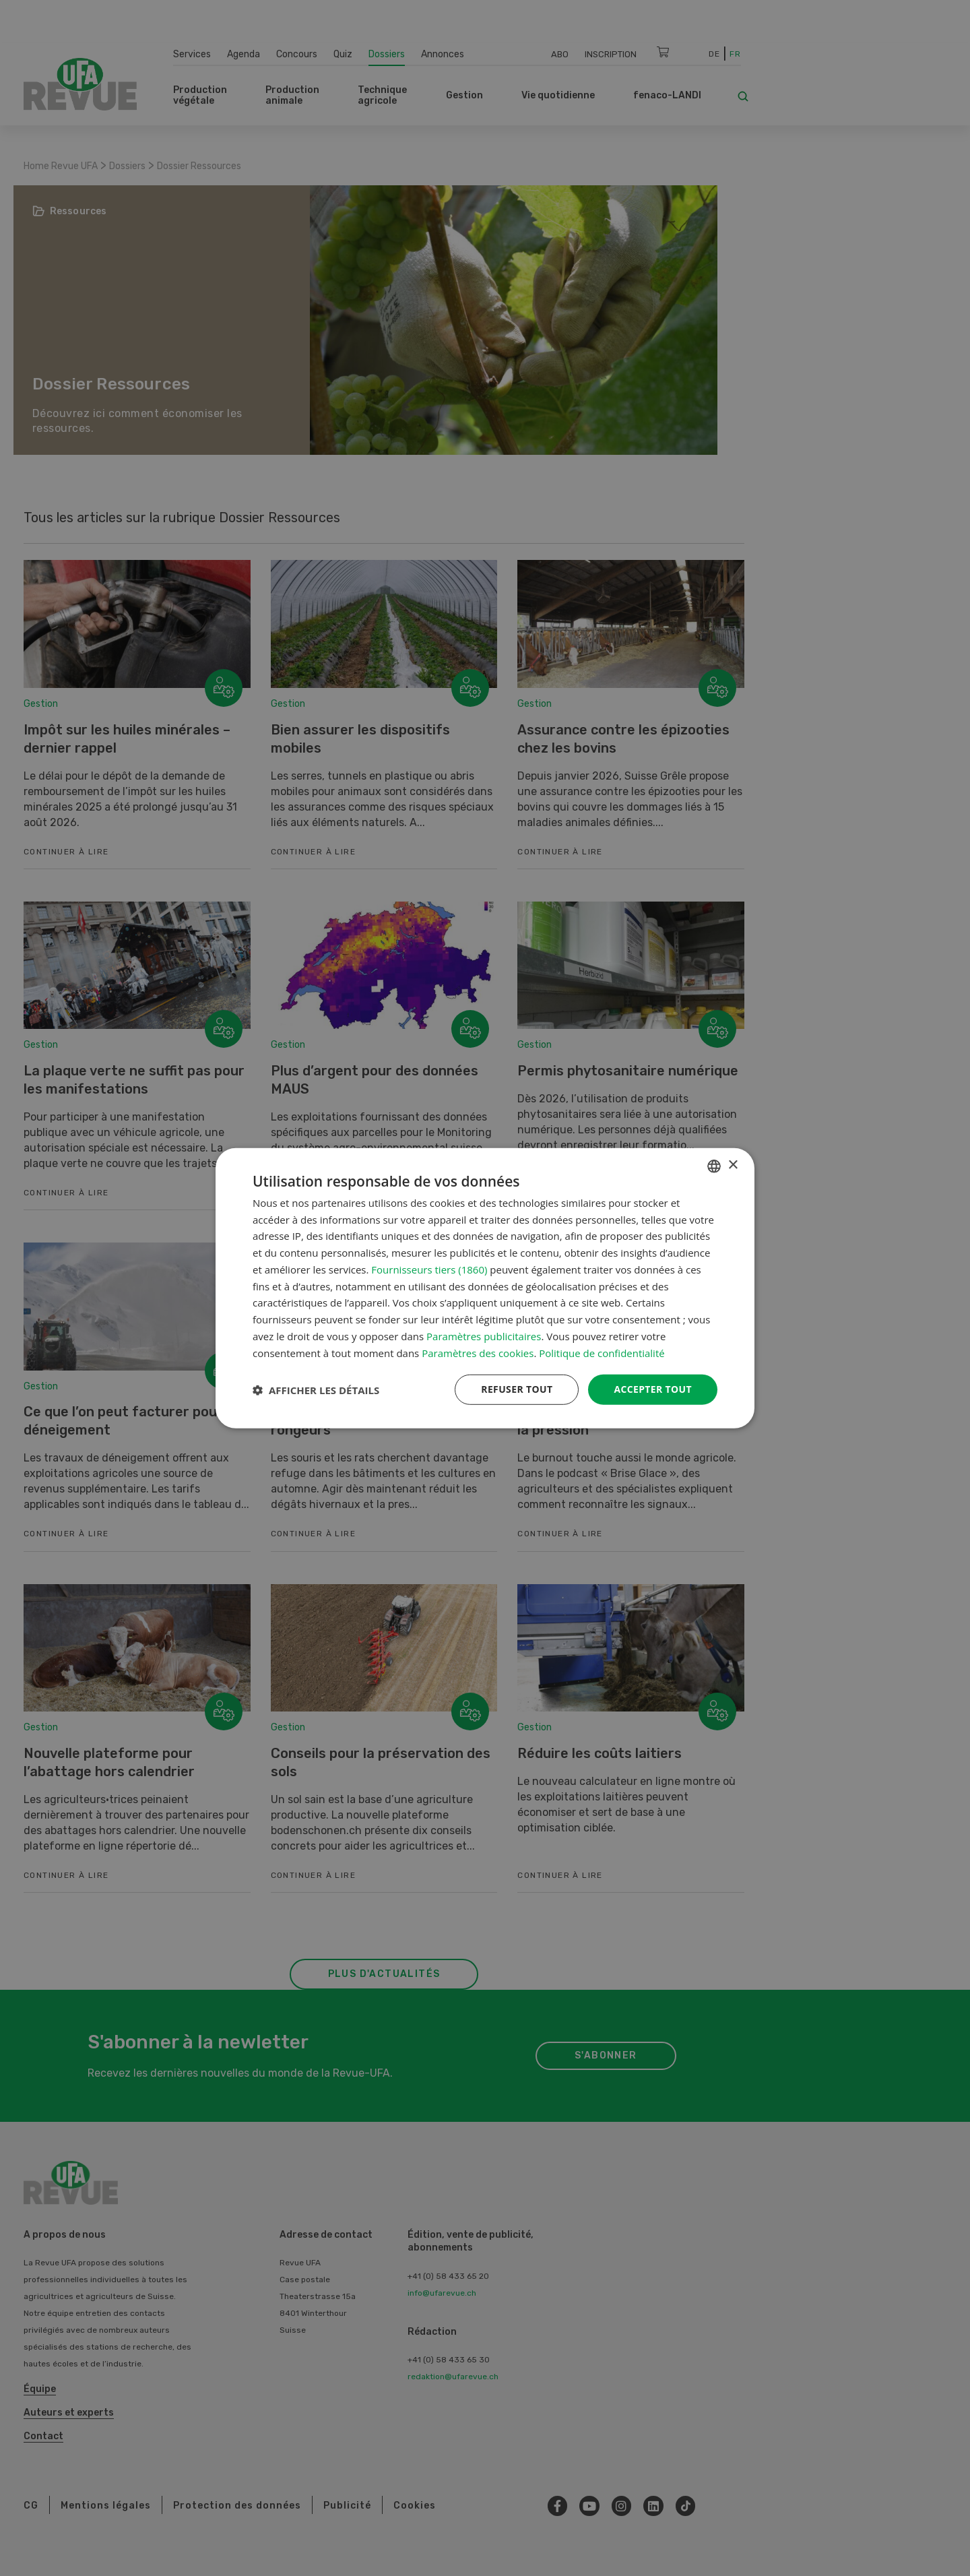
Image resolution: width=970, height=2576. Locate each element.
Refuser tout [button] (516, 1389)
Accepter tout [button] (653, 1389)
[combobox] (714, 1165)
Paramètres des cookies (478, 1352)
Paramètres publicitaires (483, 1336)
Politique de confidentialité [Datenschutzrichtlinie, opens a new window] (602, 1352)
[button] (316, 1389)
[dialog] (485, 1288)
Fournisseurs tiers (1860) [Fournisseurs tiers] (429, 1269)
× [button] (733, 1165)
